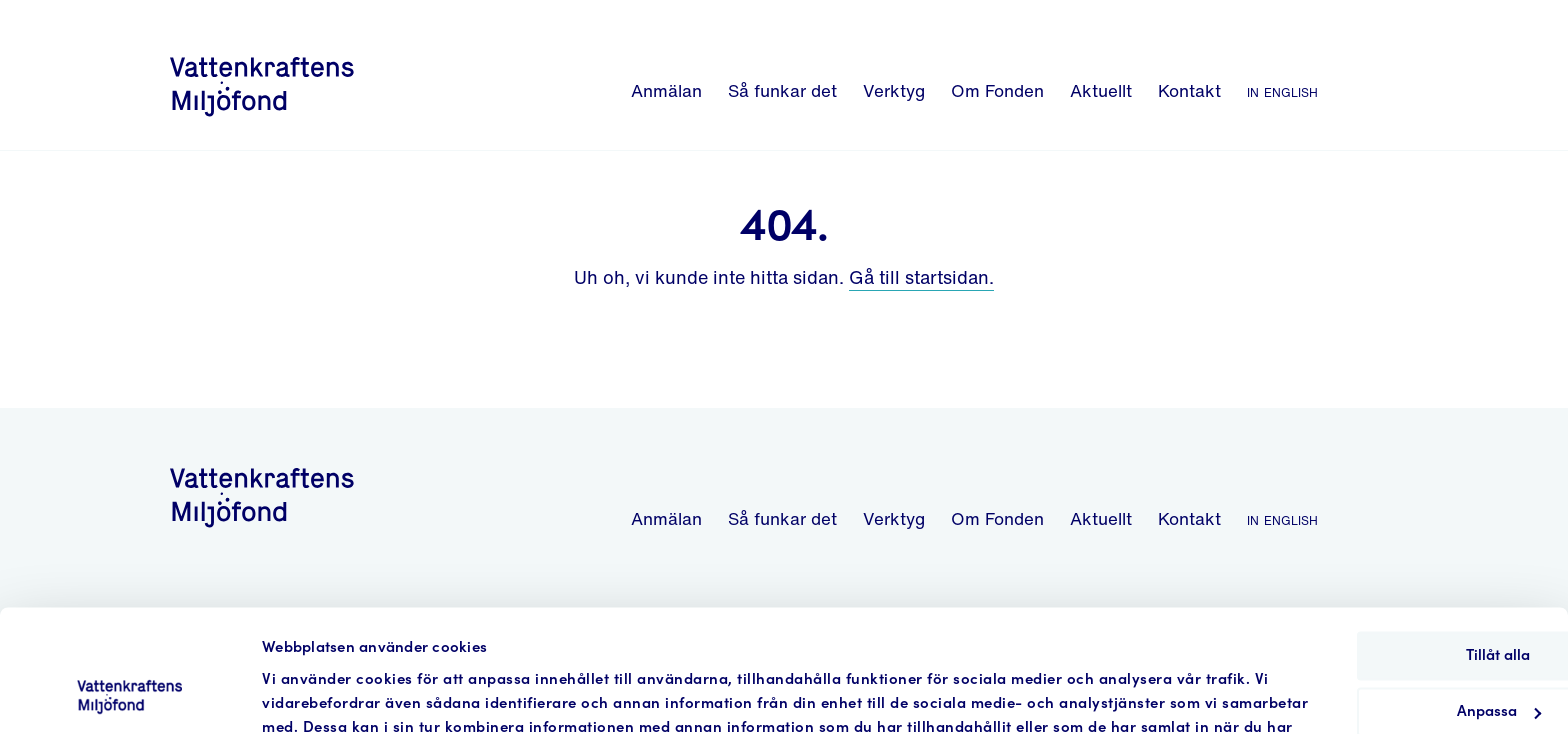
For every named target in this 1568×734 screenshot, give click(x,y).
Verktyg (894, 90)
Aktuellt (1101, 90)
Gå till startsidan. (921, 277)
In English (1282, 90)
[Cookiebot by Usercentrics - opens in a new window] (129, 695)
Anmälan (666, 90)
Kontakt (1189, 90)
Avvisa (1401, 656)
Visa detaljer (305, 694)
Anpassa (1402, 599)
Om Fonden (997, 90)
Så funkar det (782, 90)
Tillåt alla (1401, 543)
